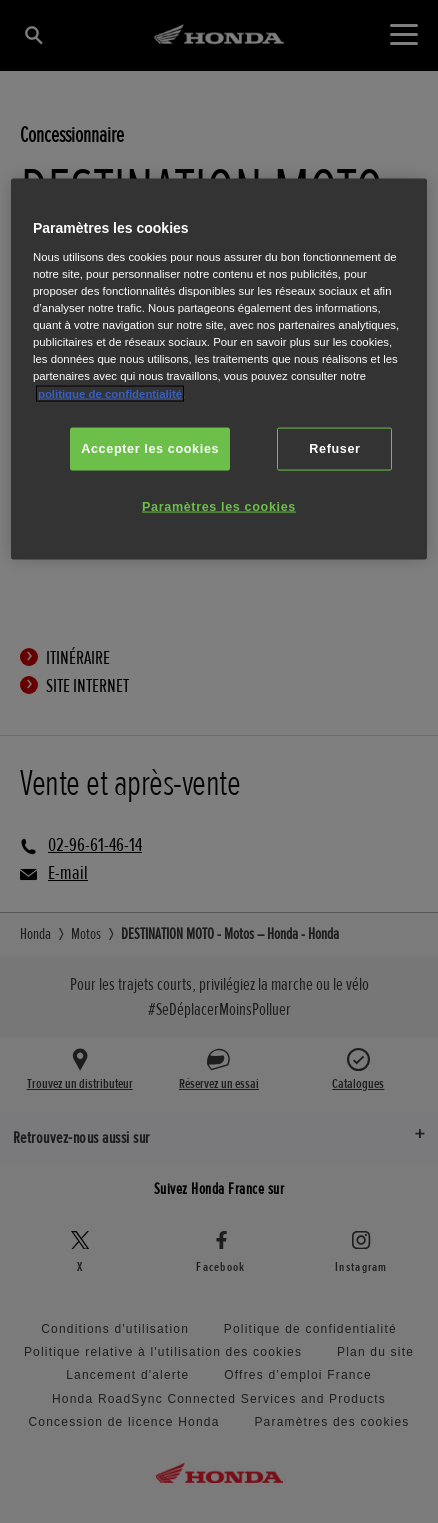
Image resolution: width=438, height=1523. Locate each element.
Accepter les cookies (150, 448)
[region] (219, 369)
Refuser (334, 448)
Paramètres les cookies (219, 507)
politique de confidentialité (110, 393)
